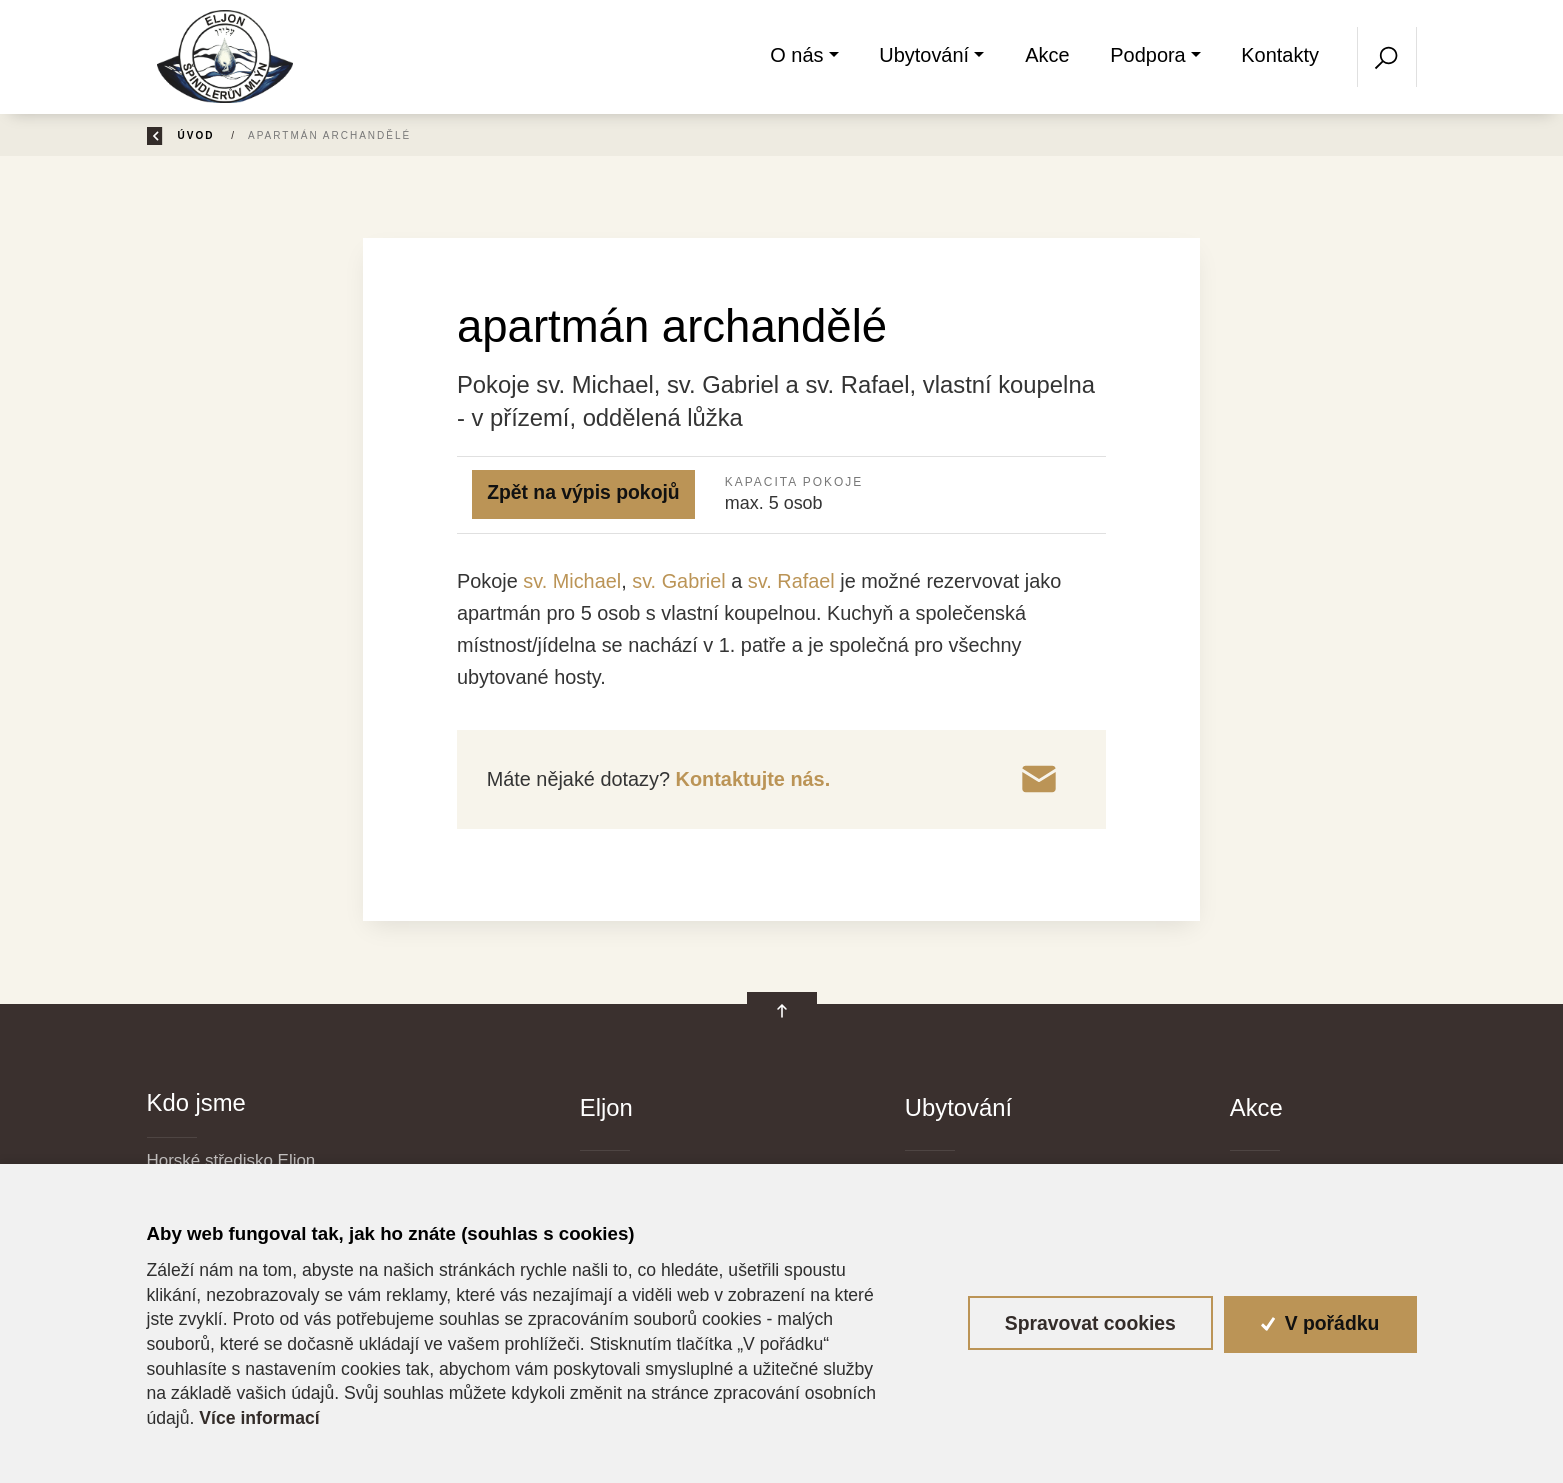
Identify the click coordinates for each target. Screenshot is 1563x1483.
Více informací (259, 1418)
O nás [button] (797, 55)
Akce (1047, 55)
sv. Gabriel (679, 581)
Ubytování (958, 1107)
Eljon (606, 1107)
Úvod (260, 135)
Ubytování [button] (924, 55)
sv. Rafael (791, 581)
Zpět (177, 135)
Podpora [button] (1147, 55)
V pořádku (1320, 1323)
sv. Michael (572, 581)
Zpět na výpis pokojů (583, 492)
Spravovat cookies (1090, 1323)
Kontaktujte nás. (750, 779)
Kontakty (1280, 55)
